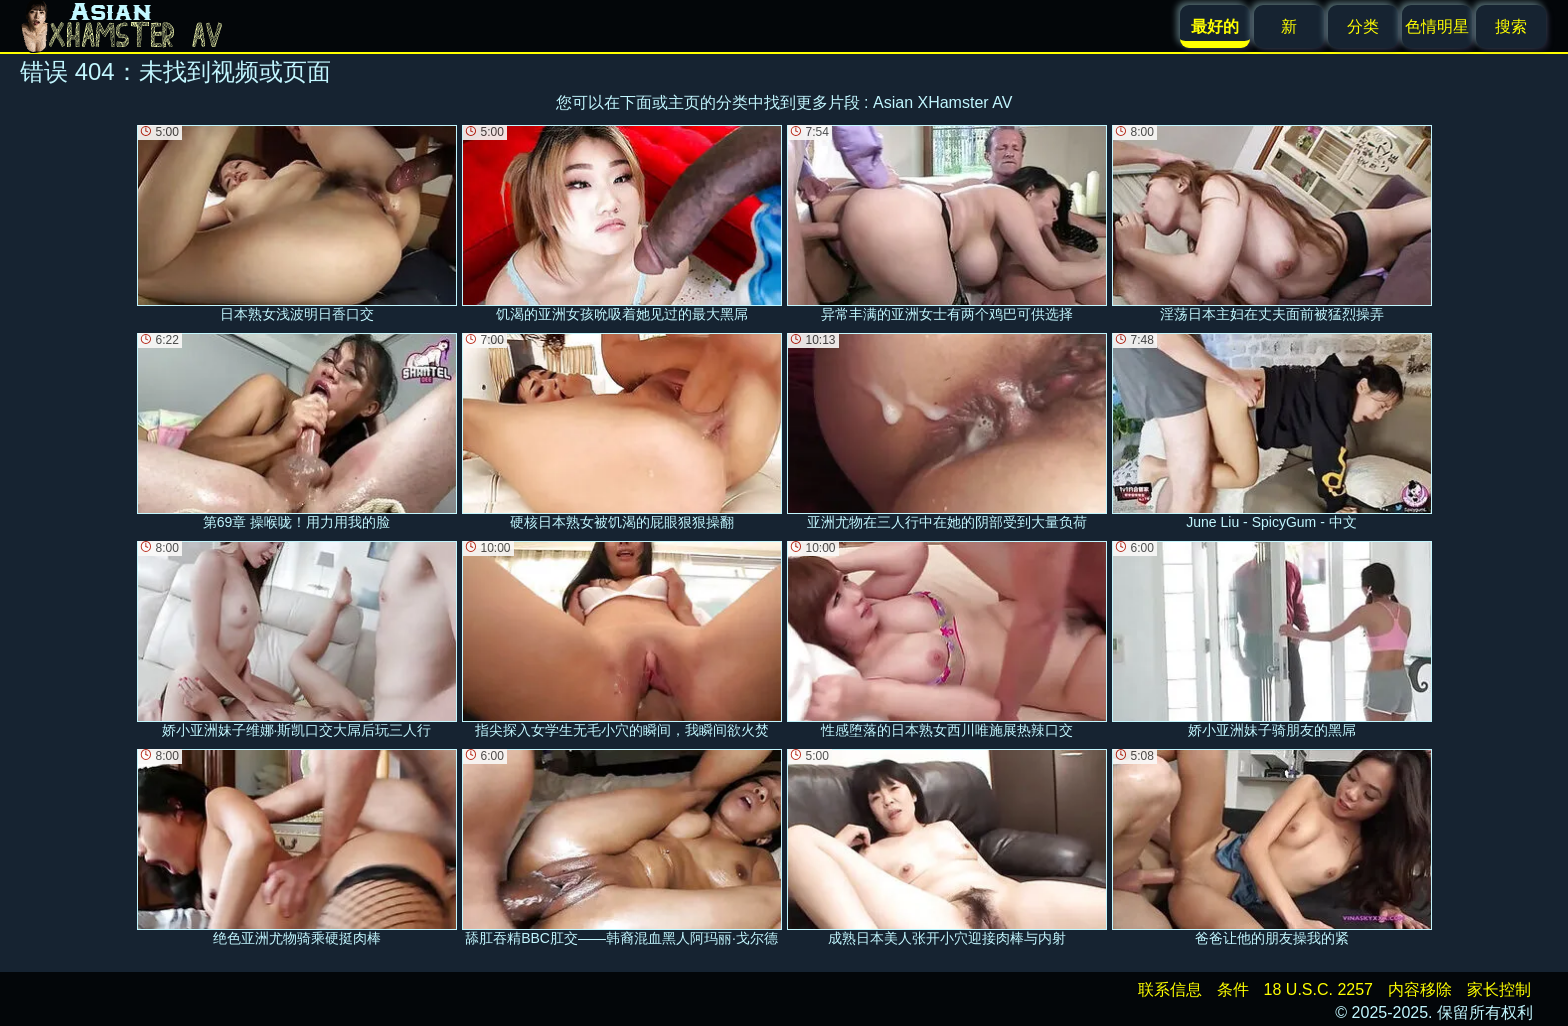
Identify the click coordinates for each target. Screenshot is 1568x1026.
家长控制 (1499, 989)
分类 (1363, 26)
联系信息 (1170, 989)
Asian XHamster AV (942, 102)
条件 (1233, 989)
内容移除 (1420, 989)
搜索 (1511, 26)
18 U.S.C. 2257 (1318, 989)
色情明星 (1437, 26)
